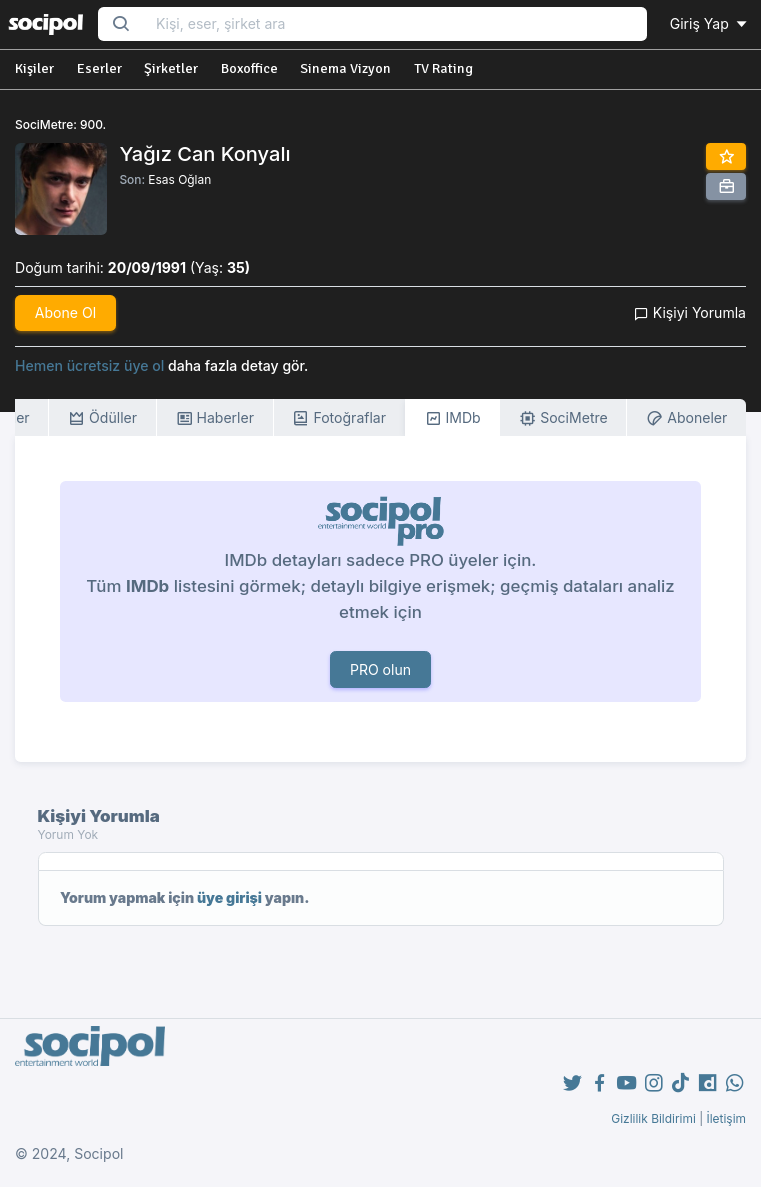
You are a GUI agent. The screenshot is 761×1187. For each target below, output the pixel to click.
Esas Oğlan (179, 179)
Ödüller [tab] (102, 418)
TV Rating (443, 68)
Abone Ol (65, 312)
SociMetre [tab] (563, 418)
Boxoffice (249, 68)
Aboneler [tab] (686, 418)
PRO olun (380, 669)
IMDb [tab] (453, 418)
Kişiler (34, 68)
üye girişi (229, 897)
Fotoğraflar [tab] (339, 418)
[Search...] (395, 24)
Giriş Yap (710, 23)
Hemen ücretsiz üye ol (89, 365)
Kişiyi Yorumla (690, 312)
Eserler (99, 68)
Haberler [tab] (215, 418)
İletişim (726, 1118)
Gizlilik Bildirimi (653, 1118)
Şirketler (171, 68)
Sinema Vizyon (345, 68)
